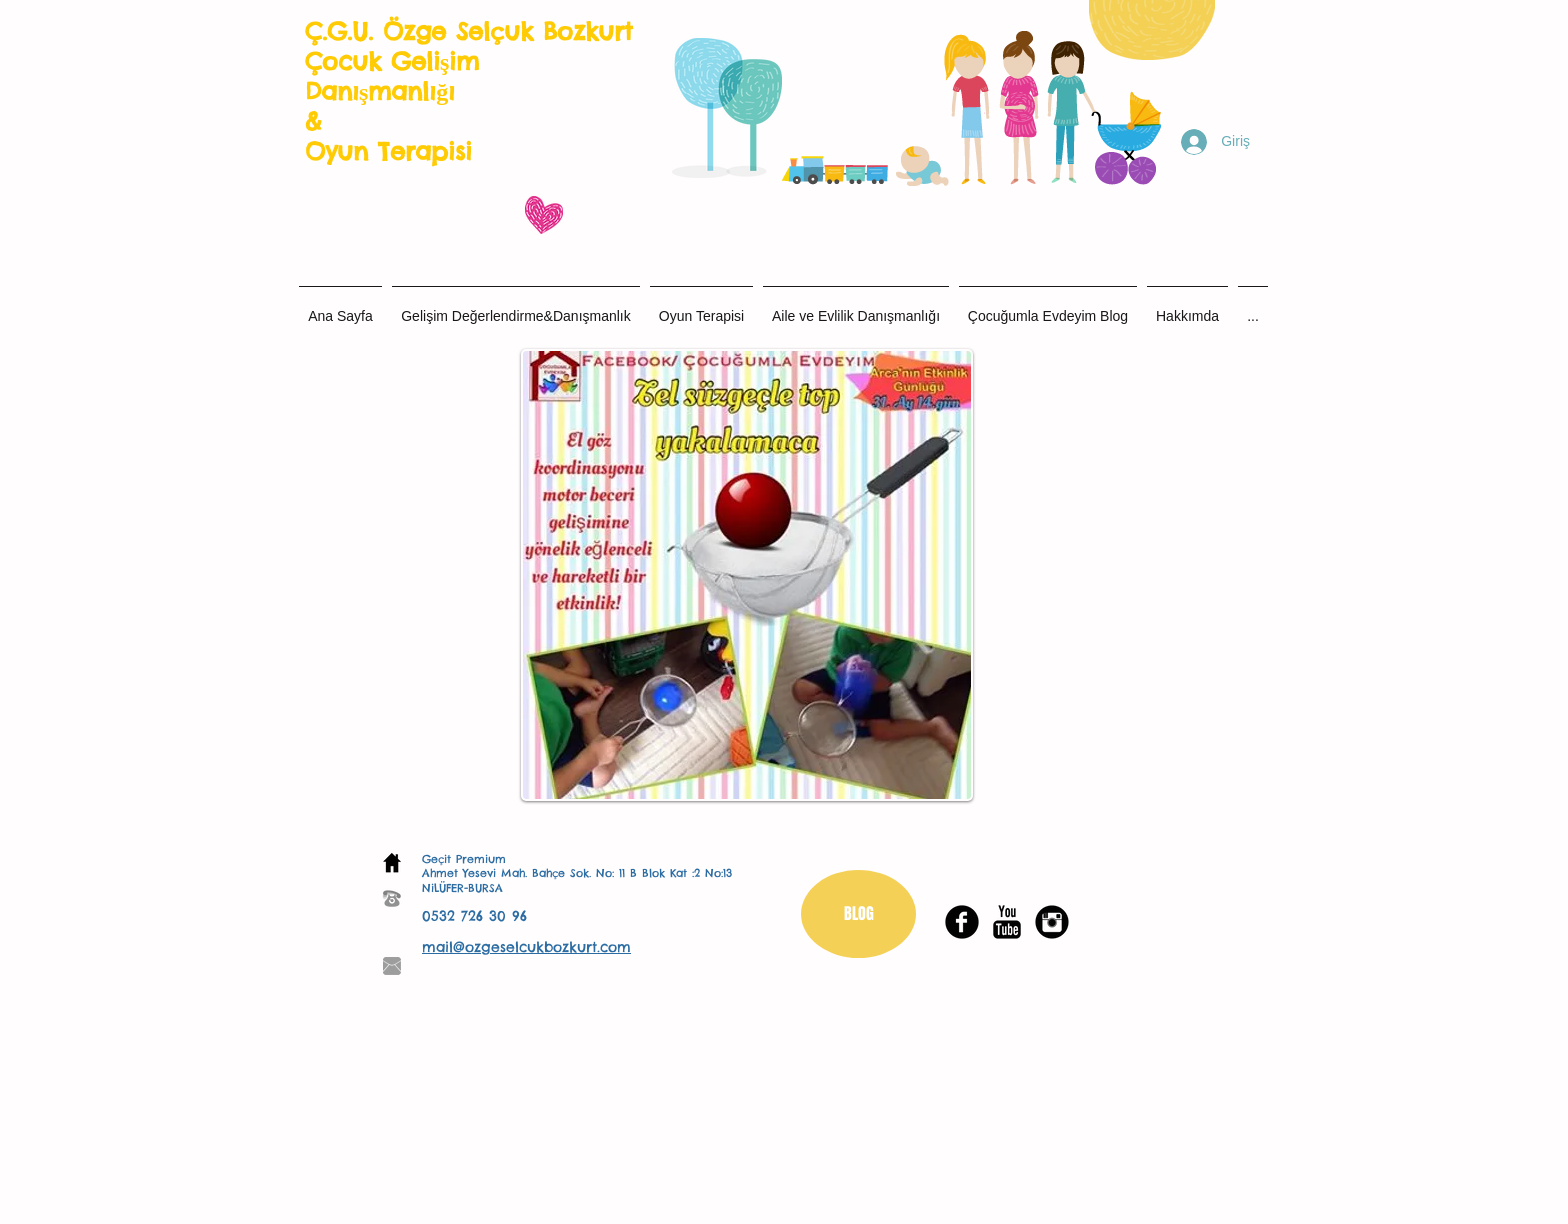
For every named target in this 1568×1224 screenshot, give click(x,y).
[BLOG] (858, 914)
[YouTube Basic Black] (1007, 922)
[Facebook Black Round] (962, 922)
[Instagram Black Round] (1052, 922)
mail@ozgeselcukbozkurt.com (526, 947)
